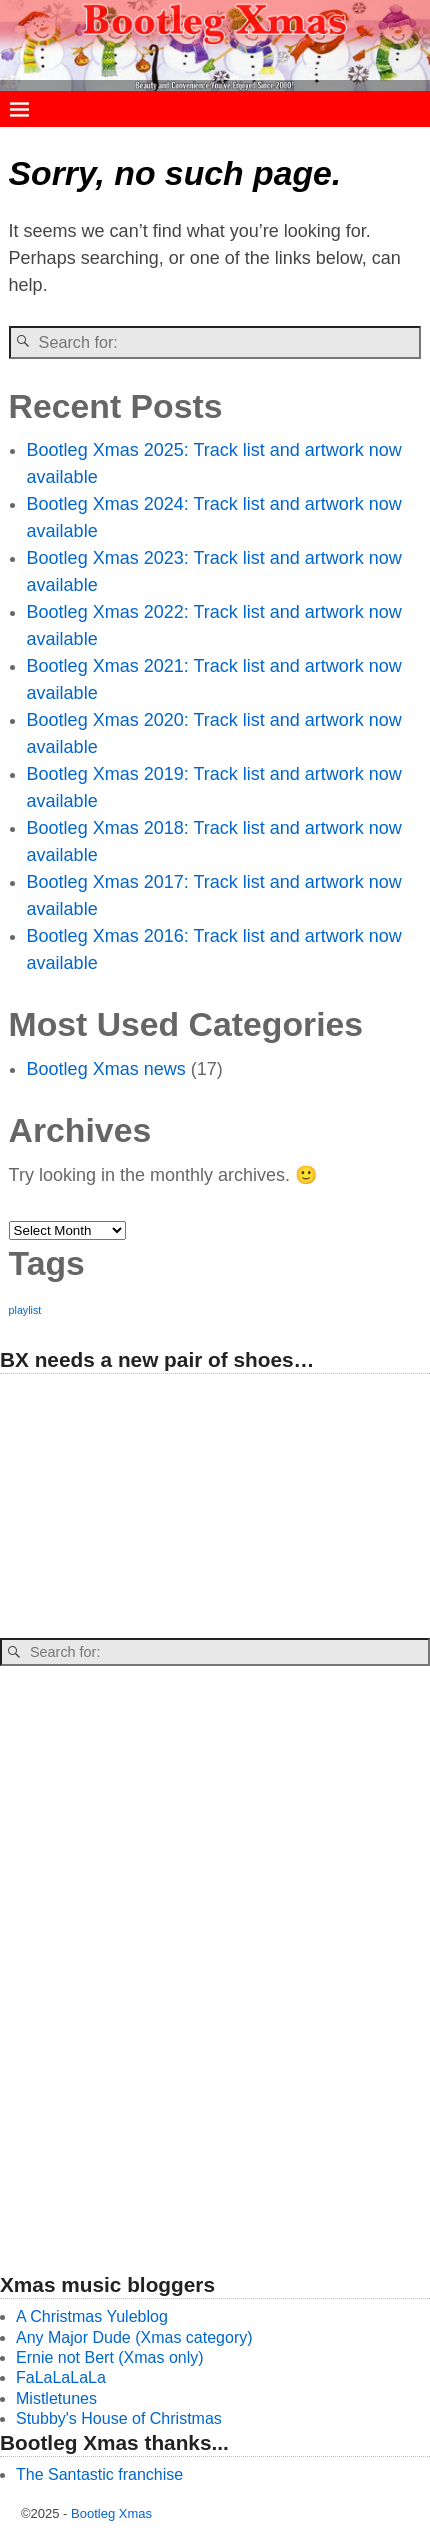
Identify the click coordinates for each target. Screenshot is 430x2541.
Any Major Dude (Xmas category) (134, 2337)
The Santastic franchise (99, 2474)
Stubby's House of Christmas (119, 2418)
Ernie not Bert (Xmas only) (110, 2357)
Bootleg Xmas (111, 2513)
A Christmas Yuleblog (92, 2316)
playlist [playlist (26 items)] (25, 1310)
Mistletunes (56, 2398)
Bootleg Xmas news (106, 1069)
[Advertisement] (150, 1507)
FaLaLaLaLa (61, 2377)
